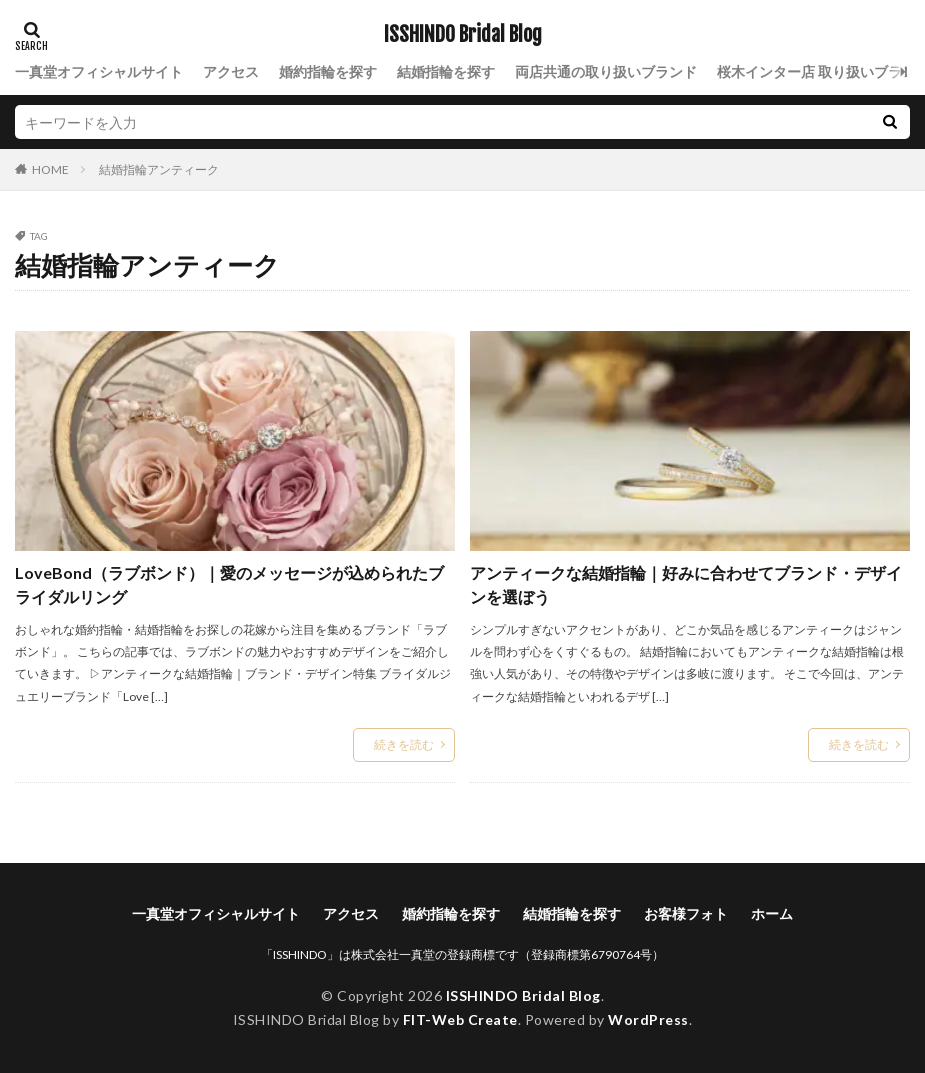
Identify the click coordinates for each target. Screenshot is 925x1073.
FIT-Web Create (460, 1019)
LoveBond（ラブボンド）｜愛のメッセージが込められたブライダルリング (229, 584)
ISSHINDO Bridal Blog (463, 35)
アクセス (231, 71)
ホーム (772, 913)
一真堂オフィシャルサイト (99, 71)
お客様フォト (686, 913)
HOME (50, 169)
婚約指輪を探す (328, 71)
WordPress (648, 1019)
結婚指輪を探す (446, 71)
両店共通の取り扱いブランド (606, 71)
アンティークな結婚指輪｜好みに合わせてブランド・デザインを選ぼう (686, 584)
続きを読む (404, 744)
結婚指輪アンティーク (159, 169)
